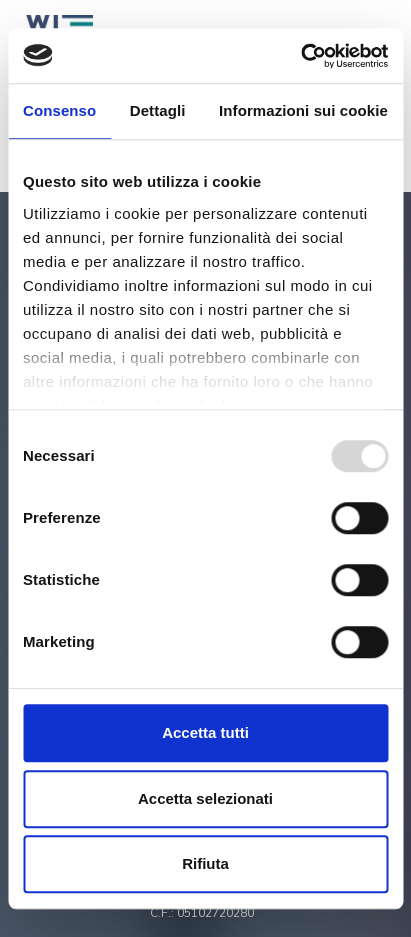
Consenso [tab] (59, 110)
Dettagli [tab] (158, 110)
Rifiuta (205, 863)
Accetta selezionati (205, 798)
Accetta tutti (205, 732)
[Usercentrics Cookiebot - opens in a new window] (300, 56)
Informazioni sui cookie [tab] (303, 110)
